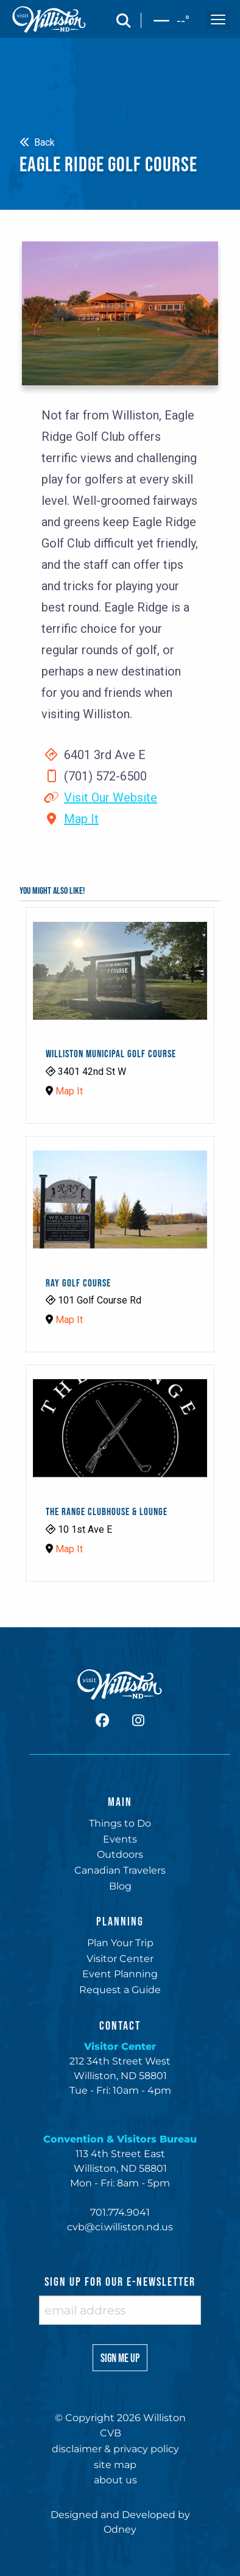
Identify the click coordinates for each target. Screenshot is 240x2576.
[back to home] (49, 19)
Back (37, 142)
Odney (120, 2529)
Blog (120, 1886)
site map (115, 2465)
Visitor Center (120, 1958)
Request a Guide (120, 1990)
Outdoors (120, 1854)
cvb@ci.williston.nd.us (120, 2227)
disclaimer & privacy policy (115, 2449)
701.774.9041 (120, 2212)
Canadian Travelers (120, 1870)
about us (115, 2480)
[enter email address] (120, 2310)
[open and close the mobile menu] (218, 19)
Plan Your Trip (120, 1943)
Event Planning (120, 1974)
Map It (81, 819)
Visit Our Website (110, 797)
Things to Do (120, 1823)
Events (120, 1839)
